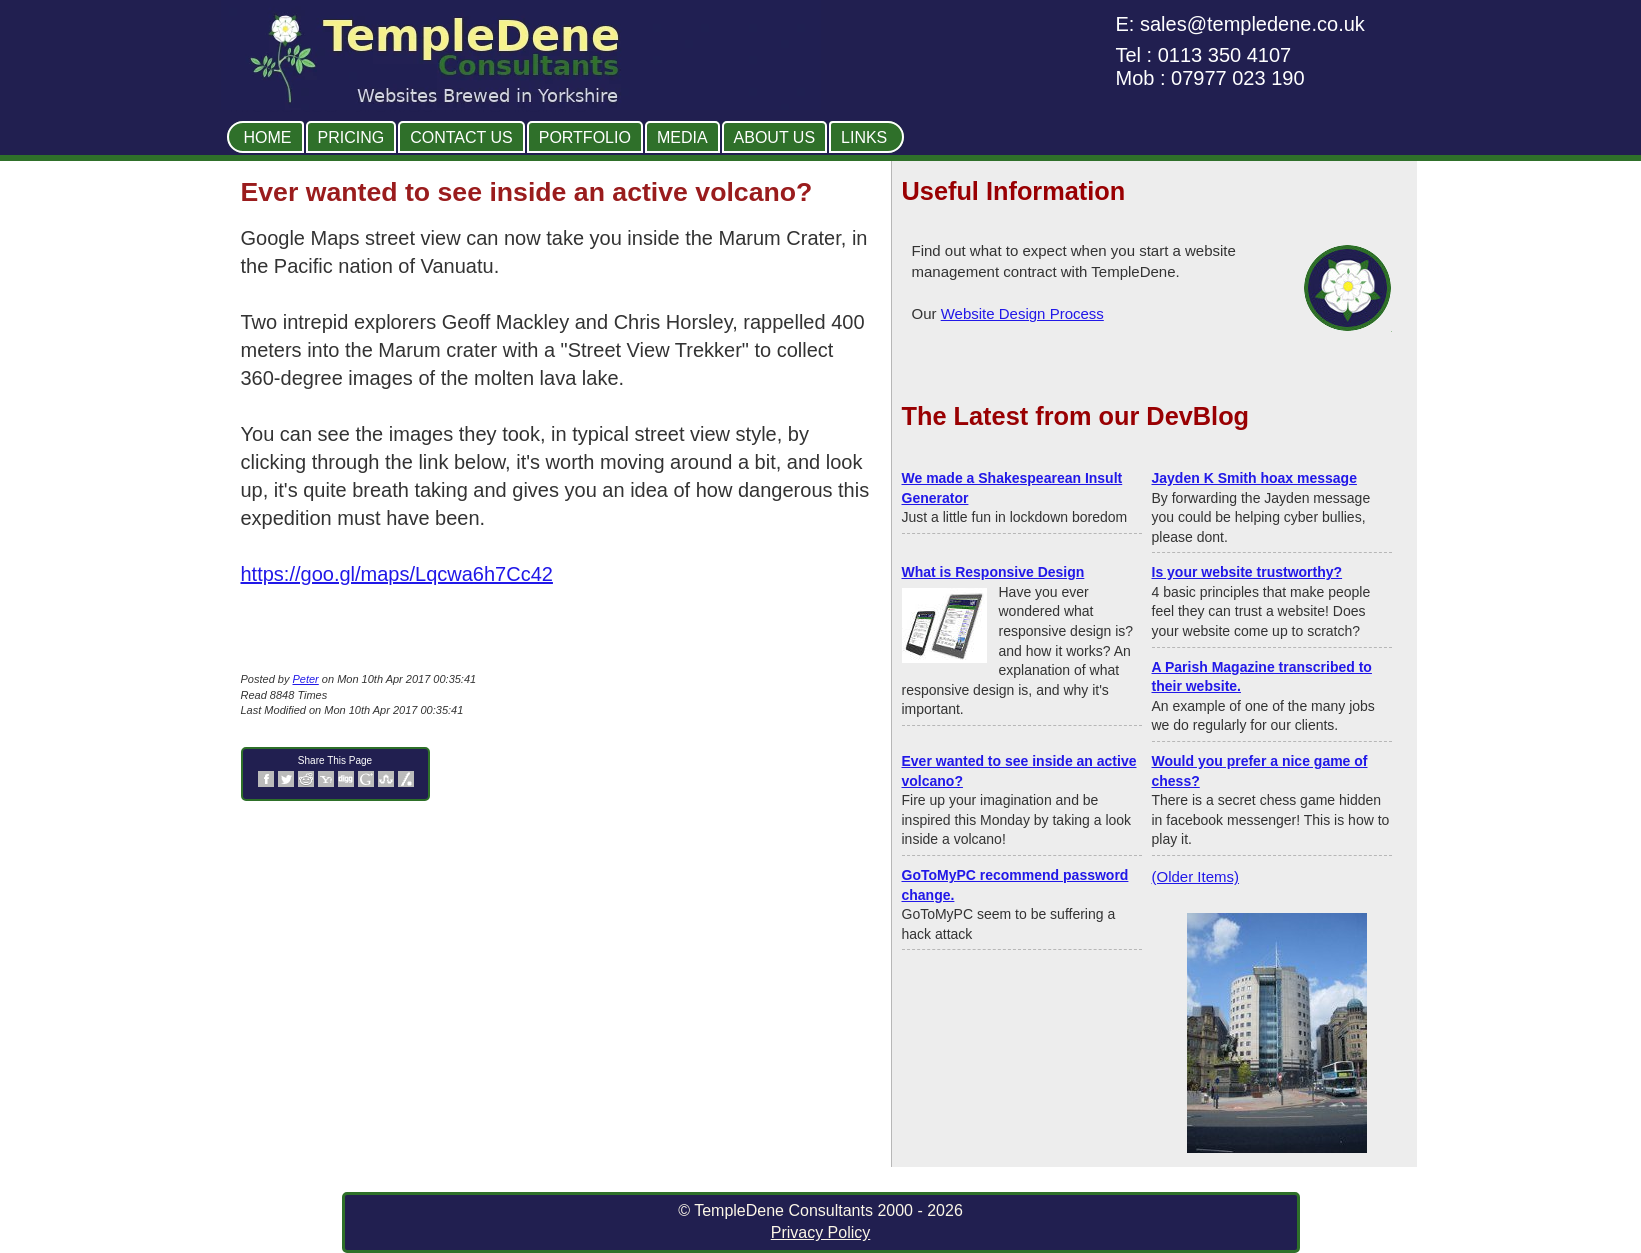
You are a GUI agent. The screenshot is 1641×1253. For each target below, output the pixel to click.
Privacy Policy (821, 1232)
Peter (305, 679)
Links (864, 137)
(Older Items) (1196, 876)
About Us (775, 137)
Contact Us (461, 137)
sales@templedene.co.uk (1252, 24)
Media (682, 137)
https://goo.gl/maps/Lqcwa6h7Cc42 (397, 574)
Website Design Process (1022, 313)
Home (268, 137)
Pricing (351, 137)
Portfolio (585, 137)
